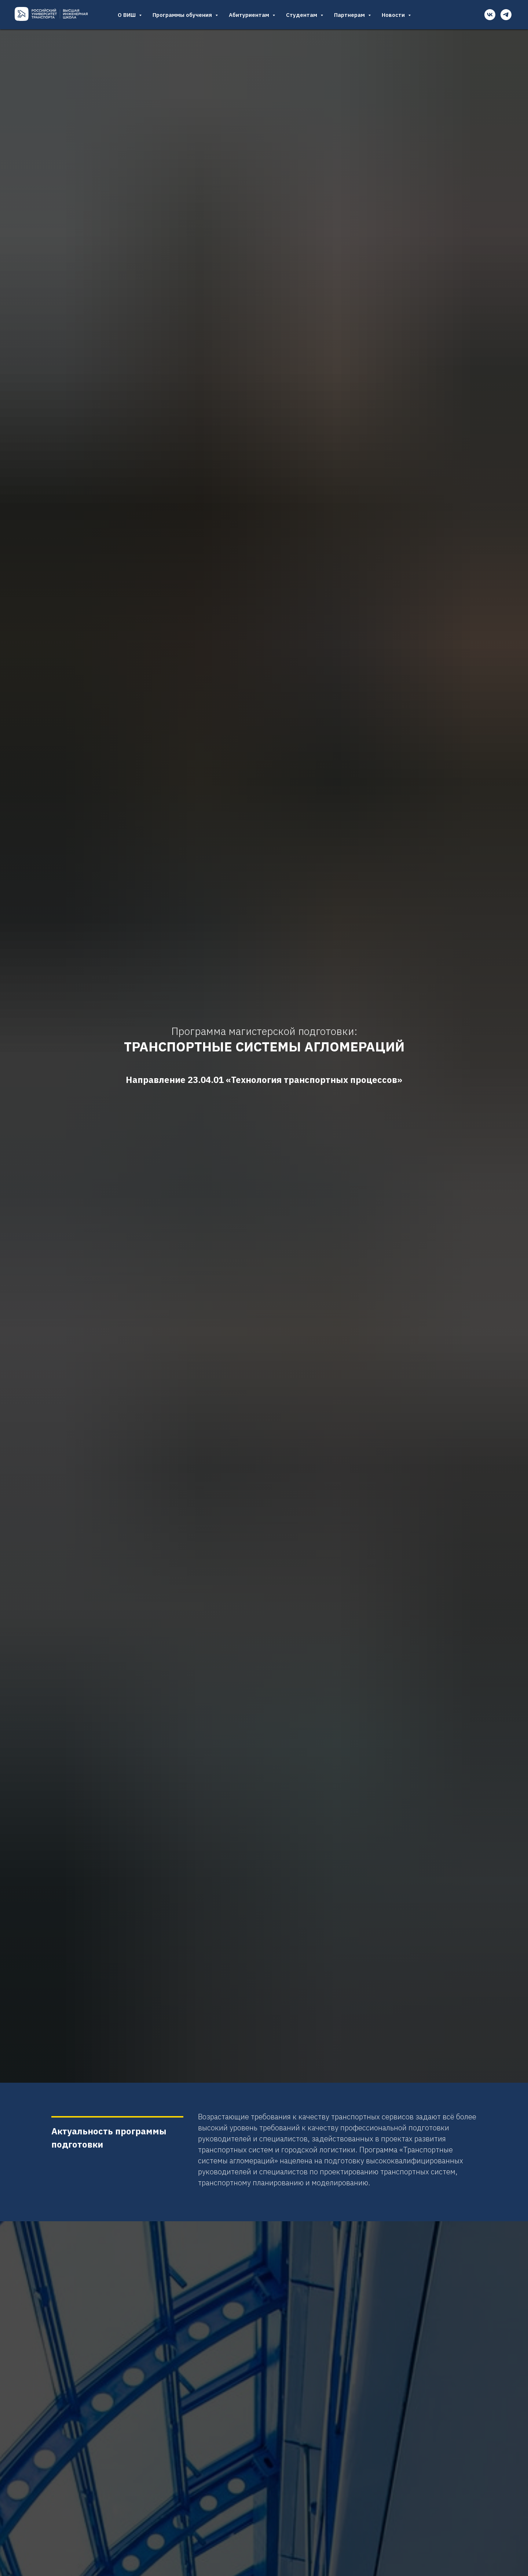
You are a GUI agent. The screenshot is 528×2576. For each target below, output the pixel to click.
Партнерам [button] (350, 14)
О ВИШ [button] (127, 14)
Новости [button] (394, 14)
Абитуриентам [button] (250, 14)
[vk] (489, 14)
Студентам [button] (302, 14)
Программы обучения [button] (183, 14)
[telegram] (505, 14)
